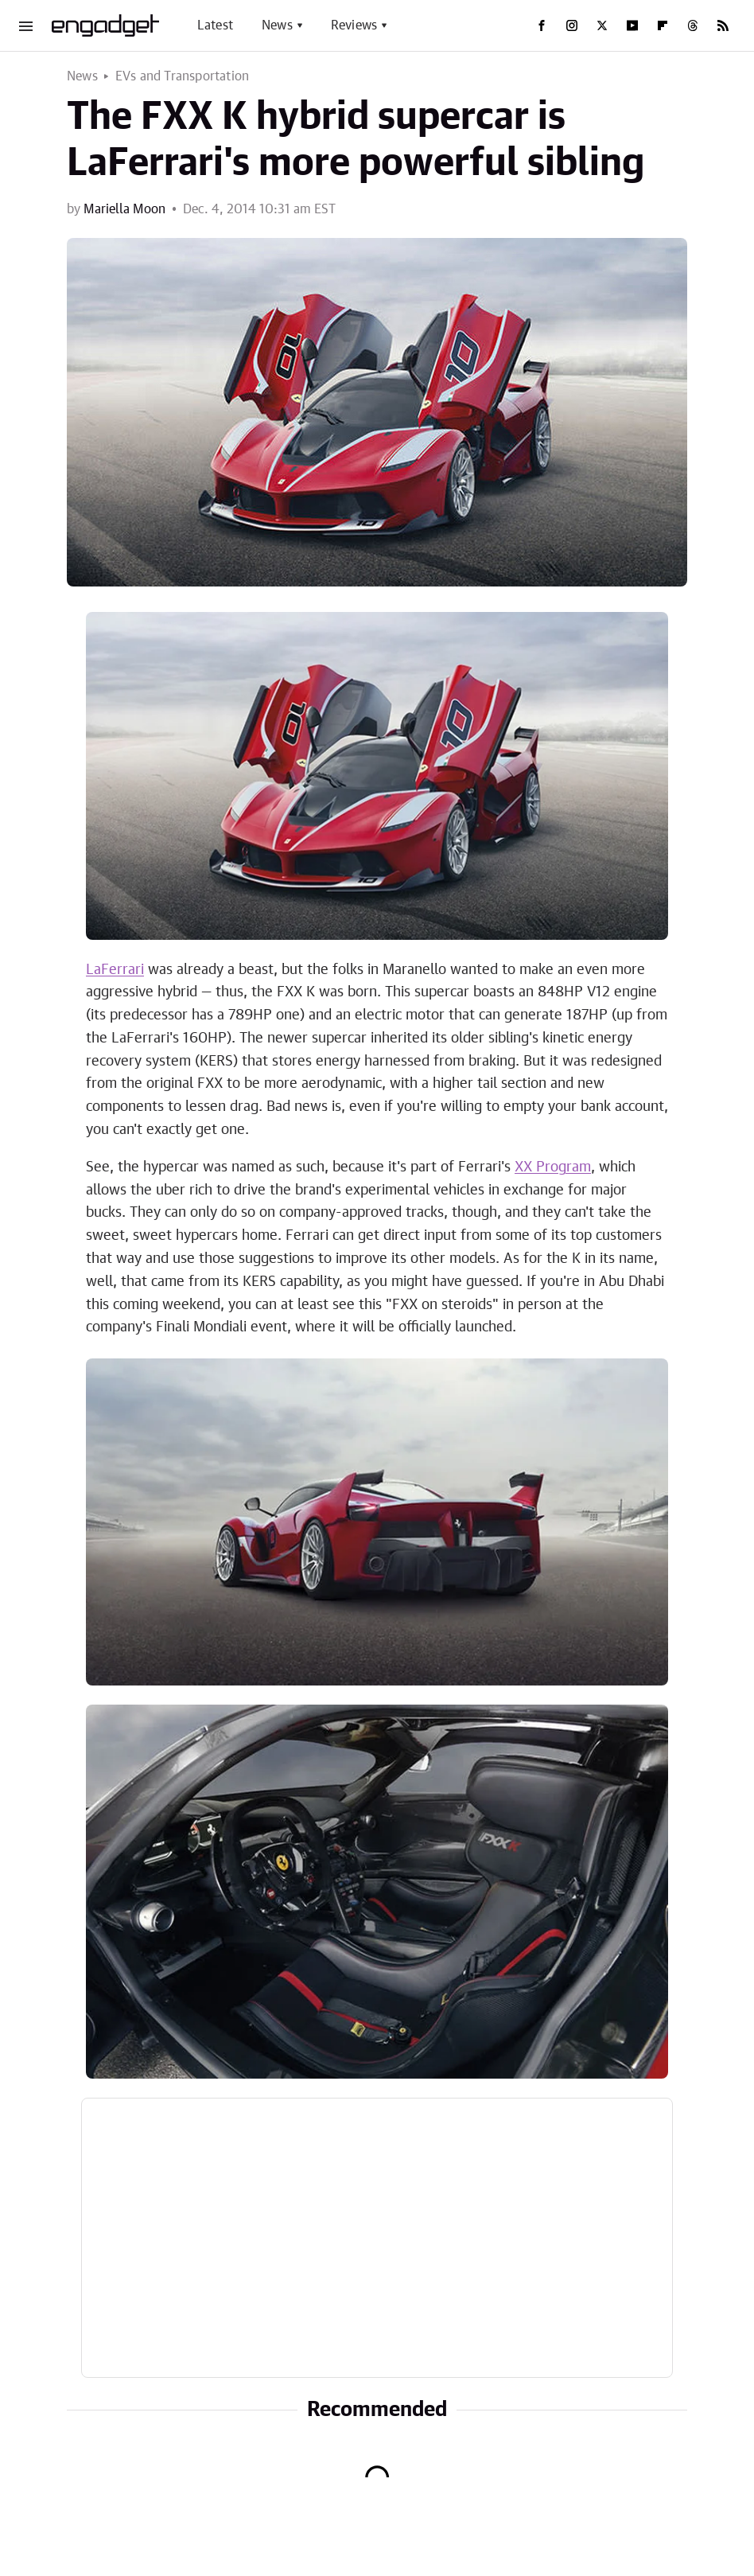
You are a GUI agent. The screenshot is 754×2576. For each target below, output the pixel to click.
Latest (215, 25)
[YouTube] (632, 25)
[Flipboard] (662, 25)
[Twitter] (602, 25)
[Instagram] (572, 25)
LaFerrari (115, 970)
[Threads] (693, 25)
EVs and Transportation (182, 76)
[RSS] (723, 25)
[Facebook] (542, 25)
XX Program (553, 1167)
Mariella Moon (124, 209)
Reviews (354, 25)
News (277, 25)
